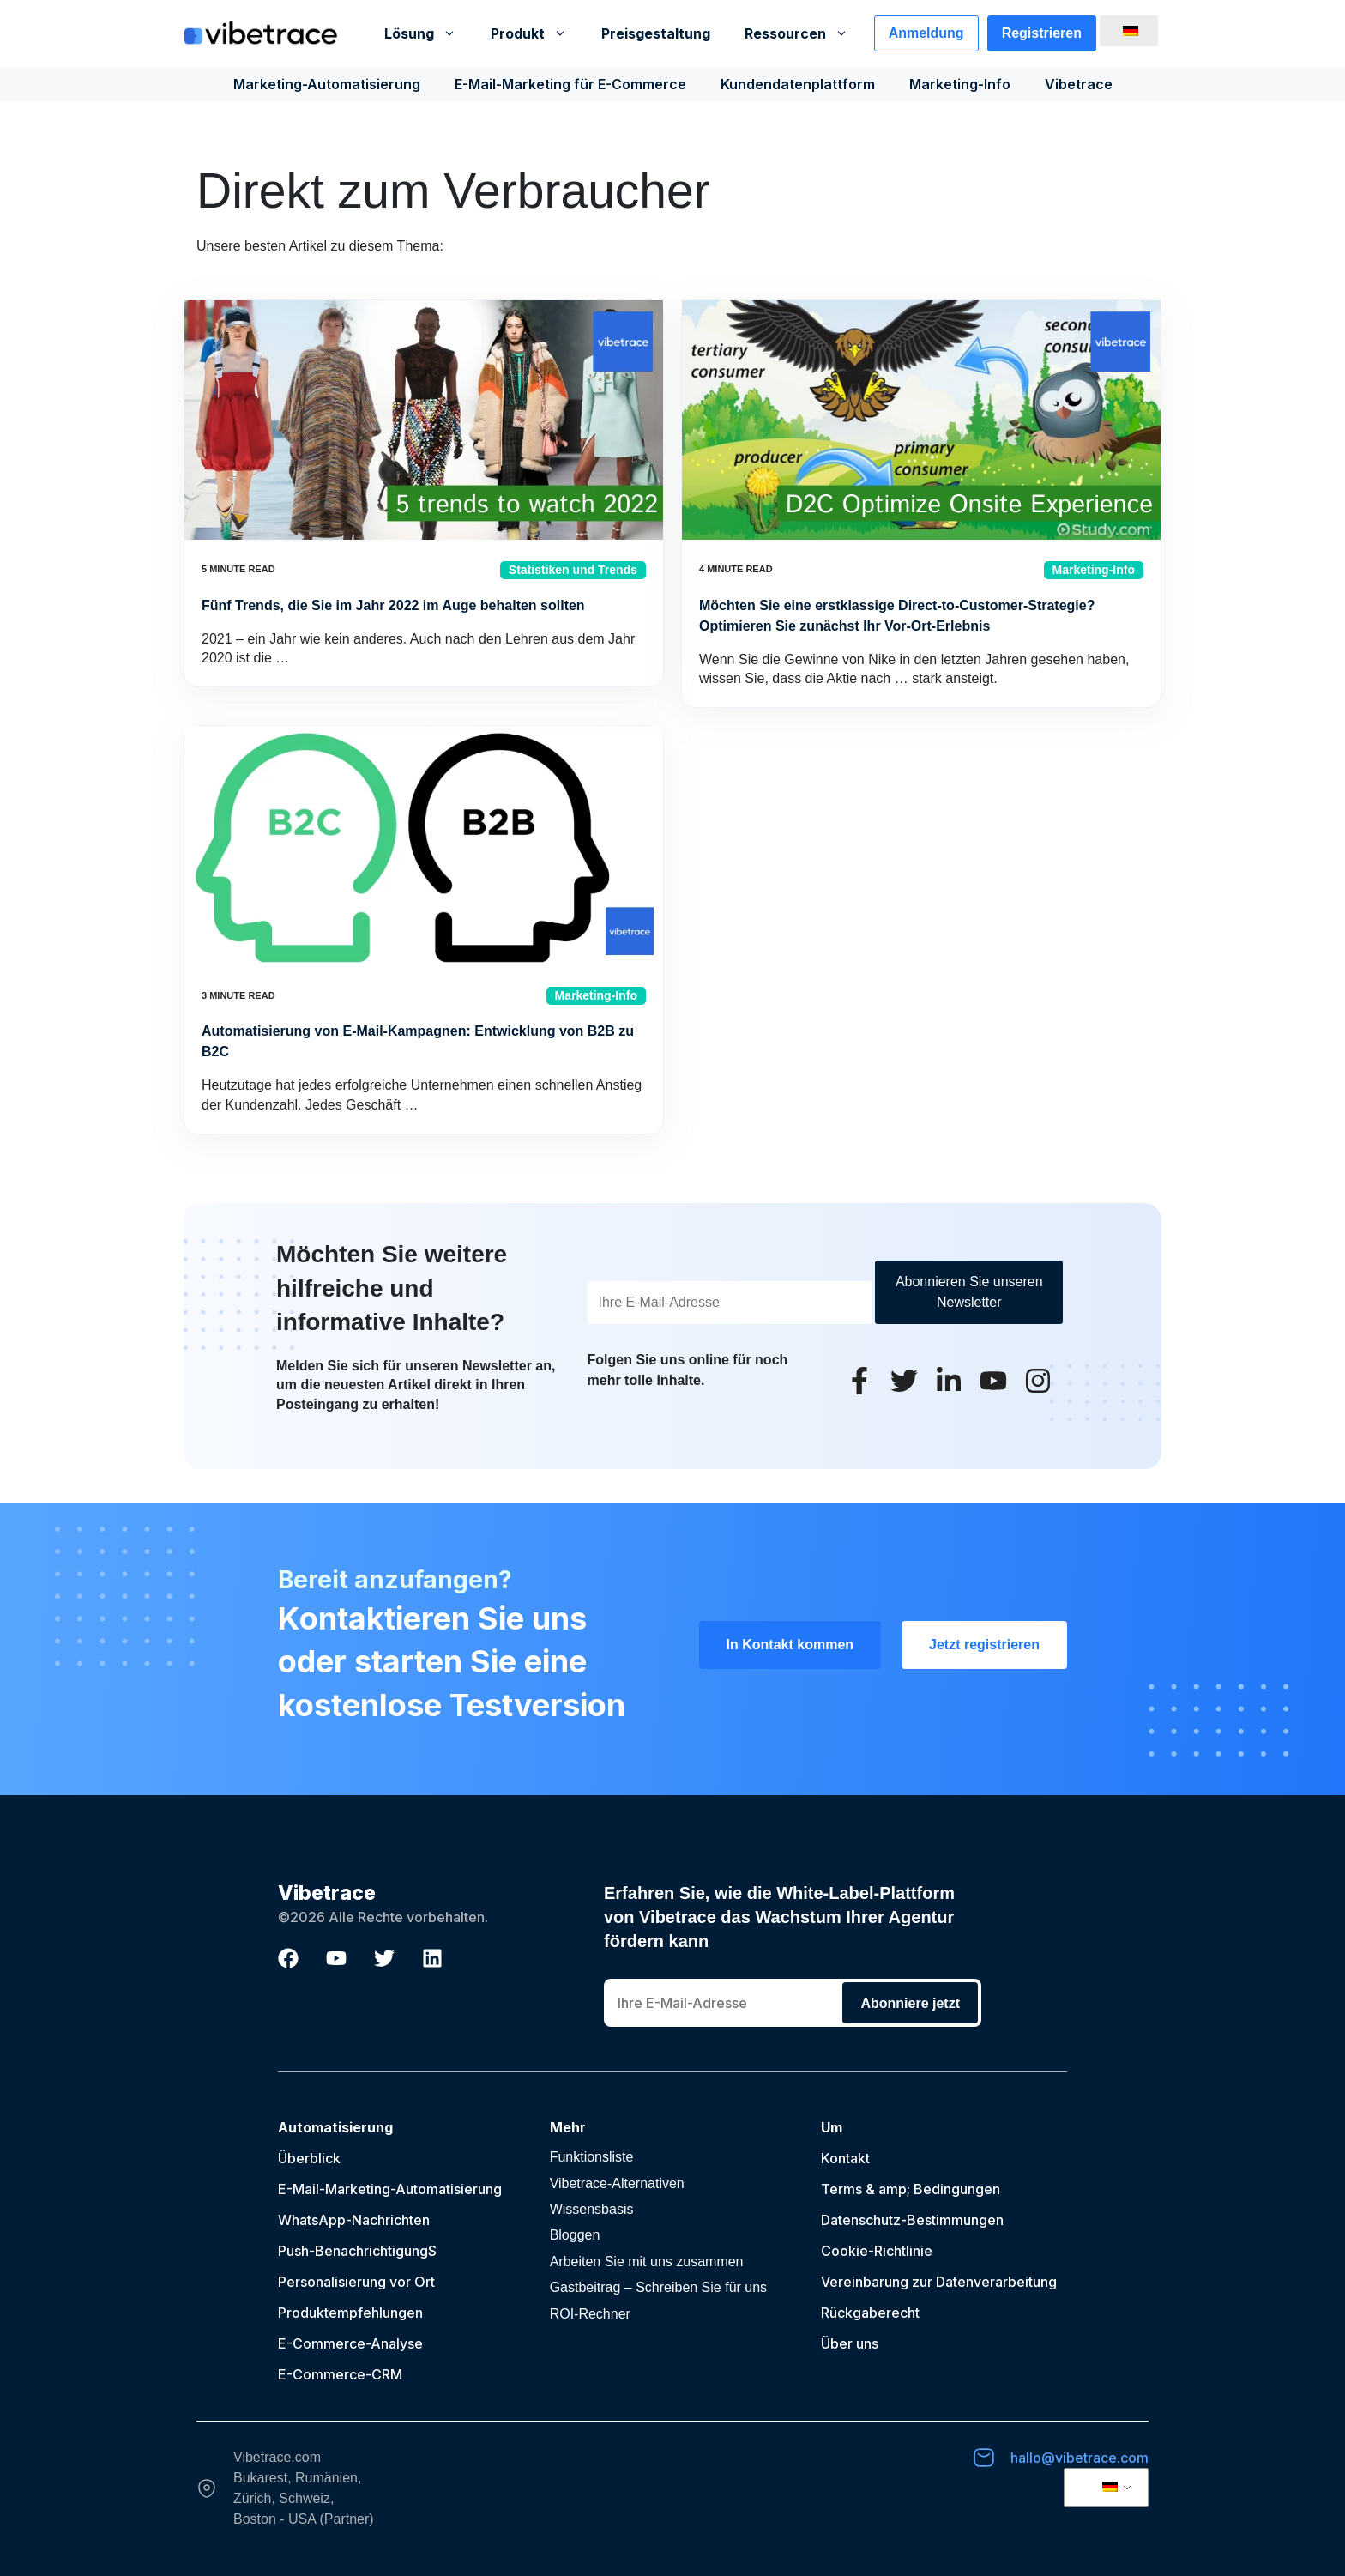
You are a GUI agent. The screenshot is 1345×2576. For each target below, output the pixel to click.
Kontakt (845, 2158)
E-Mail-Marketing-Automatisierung (390, 2189)
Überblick (309, 2158)
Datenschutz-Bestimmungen (912, 2219)
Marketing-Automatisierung (326, 84)
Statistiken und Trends (573, 570)
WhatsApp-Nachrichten (354, 2219)
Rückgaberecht (870, 2312)
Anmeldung (926, 33)
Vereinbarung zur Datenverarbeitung (939, 2281)
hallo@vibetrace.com (1079, 2457)
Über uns (849, 2343)
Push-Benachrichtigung (353, 2250)
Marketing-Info (959, 84)
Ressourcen (805, 33)
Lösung (428, 33)
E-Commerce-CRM (340, 2374)
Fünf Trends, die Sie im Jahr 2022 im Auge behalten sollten (393, 605)
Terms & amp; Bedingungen (910, 2189)
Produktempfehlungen (350, 2312)
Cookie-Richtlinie (876, 2250)
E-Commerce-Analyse (350, 2343)
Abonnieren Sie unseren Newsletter (969, 1291)
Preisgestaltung (655, 33)
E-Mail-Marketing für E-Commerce (570, 84)
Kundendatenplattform (798, 84)
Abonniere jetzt (910, 2003)
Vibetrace (1079, 84)
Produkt (537, 33)
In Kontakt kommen (790, 1644)
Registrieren (1042, 33)
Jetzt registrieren (984, 1644)
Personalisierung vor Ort (356, 2281)
